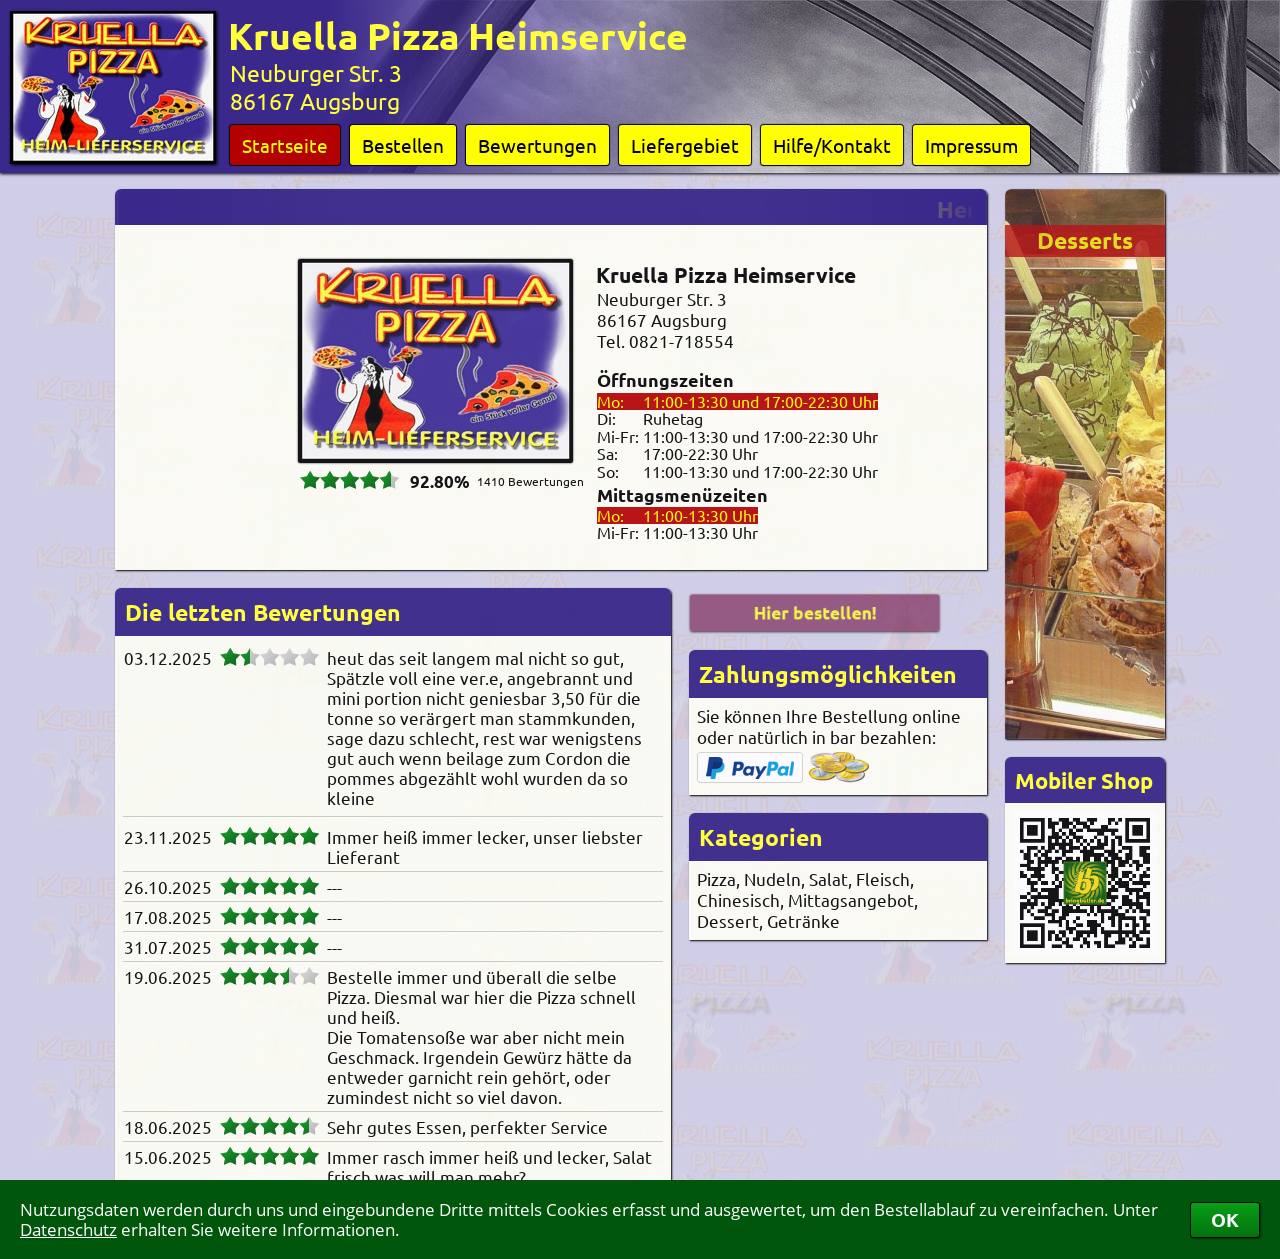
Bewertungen (537, 145)
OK (1225, 1219)
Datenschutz (68, 1229)
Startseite (285, 145)
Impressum (971, 145)
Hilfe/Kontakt (832, 145)
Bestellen (403, 145)
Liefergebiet (685, 145)
